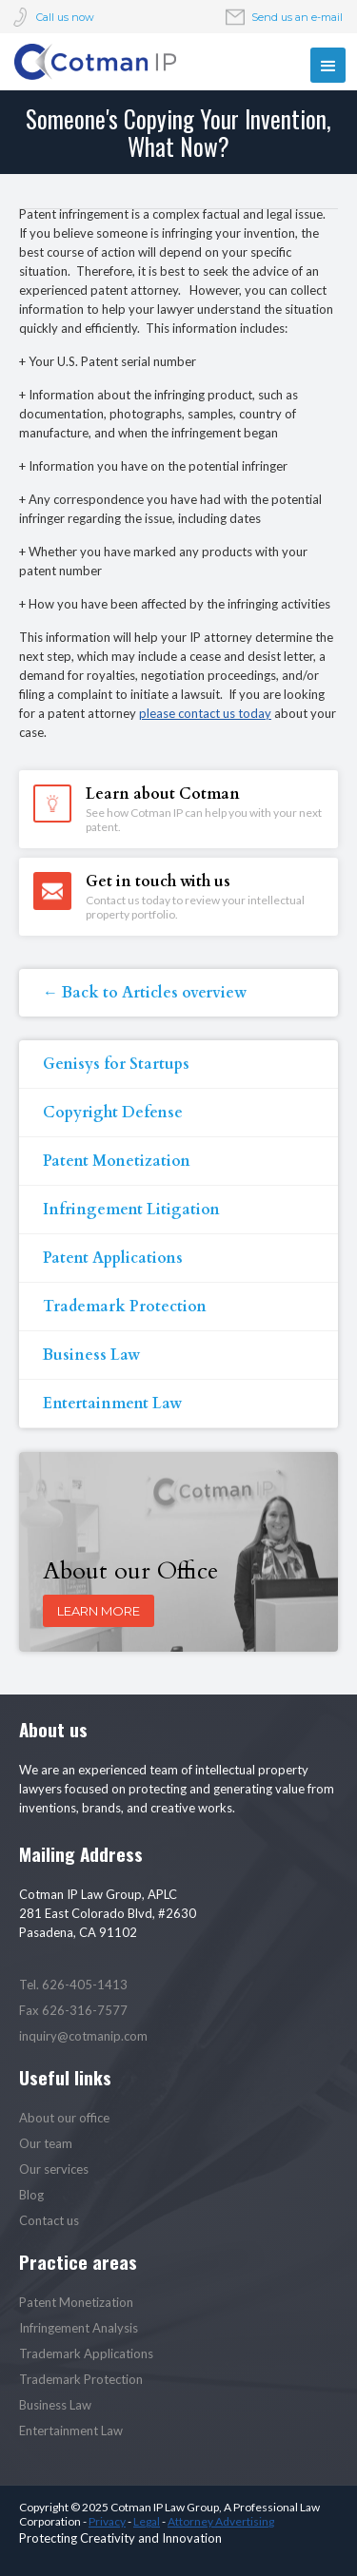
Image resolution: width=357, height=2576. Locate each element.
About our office (64, 2117)
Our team (45, 2143)
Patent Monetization (116, 1161)
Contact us (49, 2220)
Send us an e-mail (297, 17)
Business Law (91, 1355)
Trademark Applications (86, 2353)
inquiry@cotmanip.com (83, 2035)
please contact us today (205, 713)
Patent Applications (113, 1258)
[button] (328, 65)
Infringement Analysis (78, 2327)
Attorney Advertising (221, 2521)
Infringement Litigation (131, 1209)
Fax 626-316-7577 (73, 2010)
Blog (31, 2194)
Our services (54, 2169)
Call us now (65, 17)
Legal (146, 2521)
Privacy (107, 2521)
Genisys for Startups (116, 1064)
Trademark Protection (125, 1306)
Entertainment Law (112, 1403)
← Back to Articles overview (145, 992)
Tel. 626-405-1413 (73, 1984)
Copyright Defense (113, 1112)
